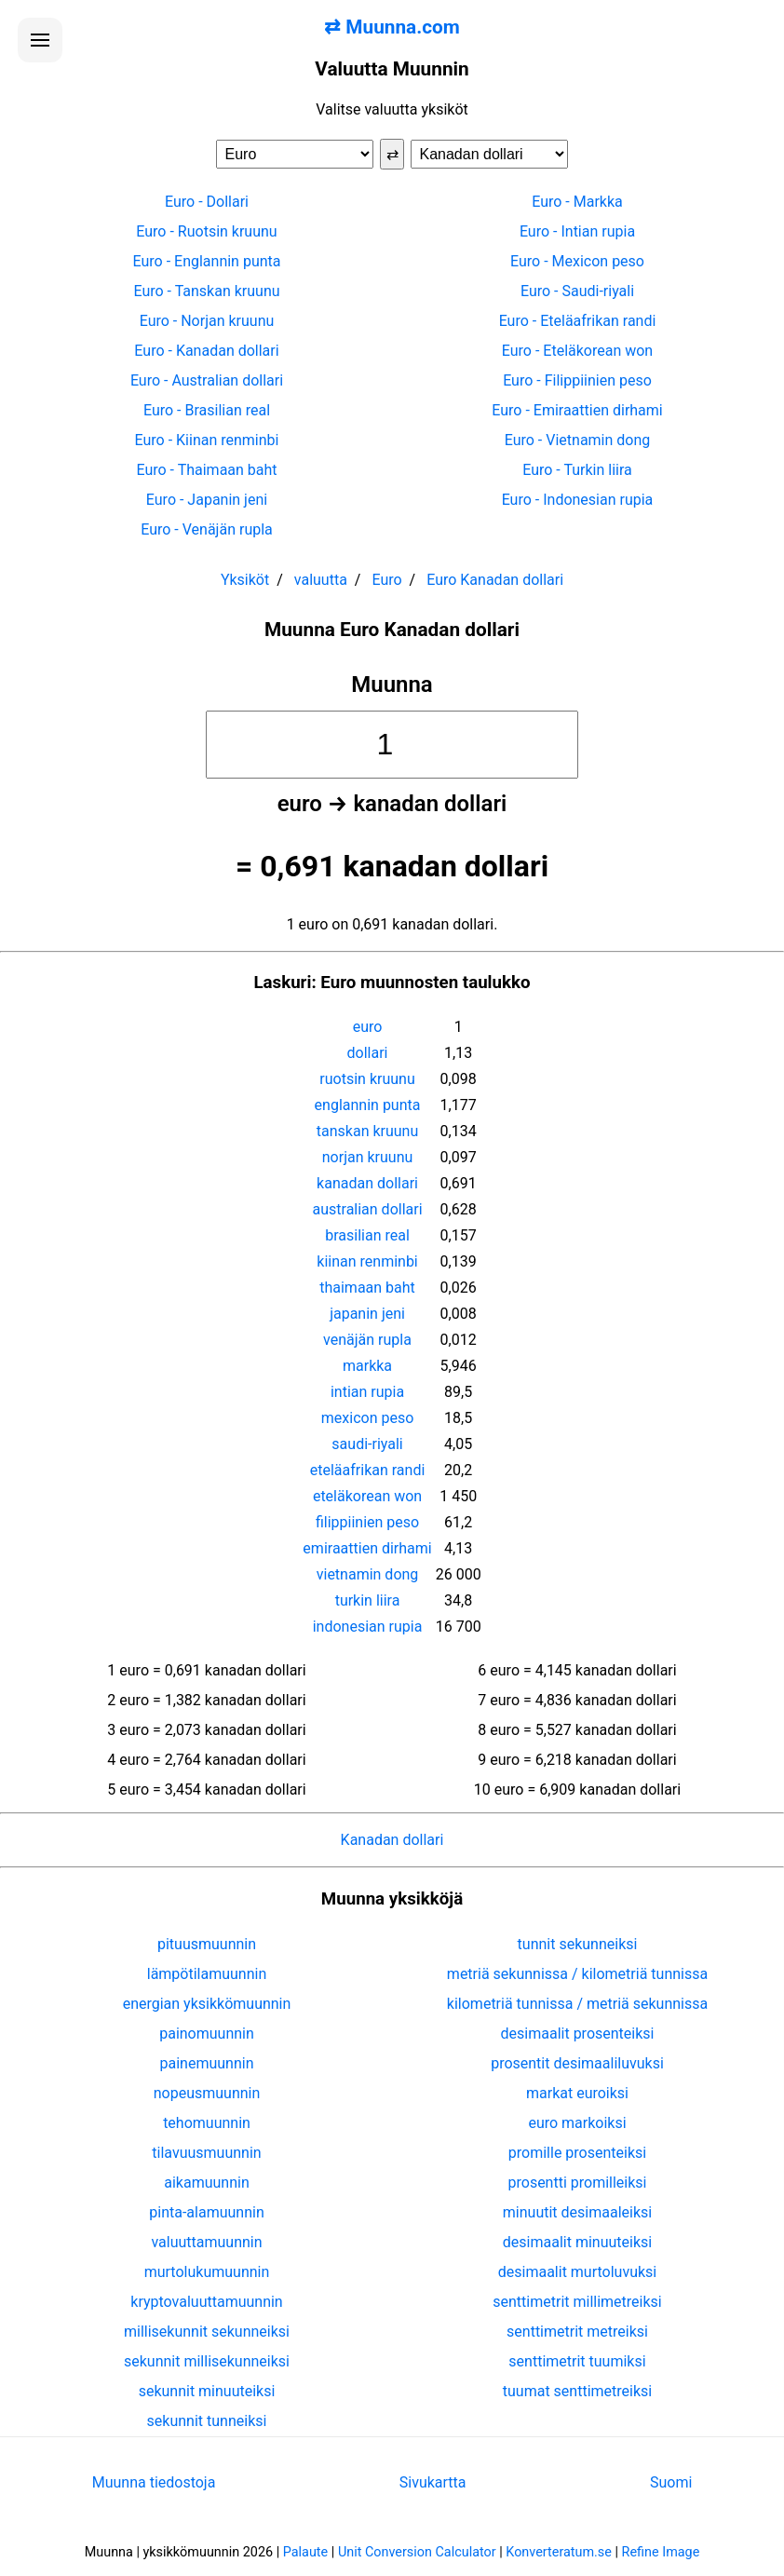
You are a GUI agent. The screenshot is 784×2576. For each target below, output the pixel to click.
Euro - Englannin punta (207, 261)
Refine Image (661, 2552)
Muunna (392, 684)
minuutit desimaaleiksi (577, 2212)
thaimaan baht (367, 1287)
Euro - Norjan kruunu (207, 321)
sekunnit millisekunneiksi (207, 2361)
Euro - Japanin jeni (206, 499)
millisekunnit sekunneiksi (207, 2331)
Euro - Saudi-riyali (577, 291)
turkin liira (367, 1600)
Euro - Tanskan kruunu (206, 291)
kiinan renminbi (367, 1261)
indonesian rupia (368, 1626)
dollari (367, 1053)
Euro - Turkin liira (577, 470)
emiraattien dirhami (367, 1548)
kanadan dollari (367, 1183)
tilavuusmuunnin (206, 2153)
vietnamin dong (368, 1574)
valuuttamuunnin (206, 2242)
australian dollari (368, 1209)
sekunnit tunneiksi (207, 2421)
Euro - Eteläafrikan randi (577, 321)
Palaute (305, 2552)
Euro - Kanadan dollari (206, 350)
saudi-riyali (366, 1444)
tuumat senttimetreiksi (577, 2391)
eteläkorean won (367, 1496)
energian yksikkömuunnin (207, 2004)
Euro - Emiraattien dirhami (577, 410)
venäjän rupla (367, 1340)
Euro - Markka (577, 201)
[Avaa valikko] (40, 40)
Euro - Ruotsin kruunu (206, 231)
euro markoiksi (577, 2123)
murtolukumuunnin (207, 2272)
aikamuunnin (206, 2182)
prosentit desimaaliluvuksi (577, 2063)
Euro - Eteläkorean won (577, 350)
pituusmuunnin (206, 1944)
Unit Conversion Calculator (417, 2552)
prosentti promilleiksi (577, 2182)
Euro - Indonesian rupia (578, 499)
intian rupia (367, 1392)
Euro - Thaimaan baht (206, 470)
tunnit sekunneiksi (578, 1944)
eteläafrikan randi (368, 1470)
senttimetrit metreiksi (577, 2331)
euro (368, 1027)
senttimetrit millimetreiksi (577, 2302)
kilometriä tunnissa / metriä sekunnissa (577, 2004)
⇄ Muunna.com (392, 27)
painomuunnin (206, 2033)
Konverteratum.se (559, 2552)
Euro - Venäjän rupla (207, 529)
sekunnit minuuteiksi (207, 2391)
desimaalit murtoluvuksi (577, 2272)
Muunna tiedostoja (154, 2482)
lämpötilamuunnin (207, 1974)
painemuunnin (207, 2063)
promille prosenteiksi (577, 2153)
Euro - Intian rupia (577, 231)
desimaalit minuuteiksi (577, 2242)
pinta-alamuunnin (206, 2212)
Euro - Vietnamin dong (578, 440)
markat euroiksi (577, 2093)
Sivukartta (432, 2482)
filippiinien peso (367, 1522)
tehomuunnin (206, 2123)
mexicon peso (367, 1418)
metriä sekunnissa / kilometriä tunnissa (577, 1974)
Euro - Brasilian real (206, 410)
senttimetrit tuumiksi (576, 2361)
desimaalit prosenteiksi (578, 2033)
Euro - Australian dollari (206, 380)
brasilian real (367, 1235)
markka (367, 1366)
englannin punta (368, 1105)
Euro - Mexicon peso (577, 261)
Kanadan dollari (392, 1840)
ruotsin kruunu (366, 1079)
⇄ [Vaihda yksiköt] (392, 154)
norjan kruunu (367, 1157)
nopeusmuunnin (207, 2093)
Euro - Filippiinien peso (577, 380)
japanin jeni (367, 1313)
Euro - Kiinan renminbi (207, 440)
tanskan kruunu (367, 1131)
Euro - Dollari (207, 201)
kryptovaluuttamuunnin (206, 2302)
